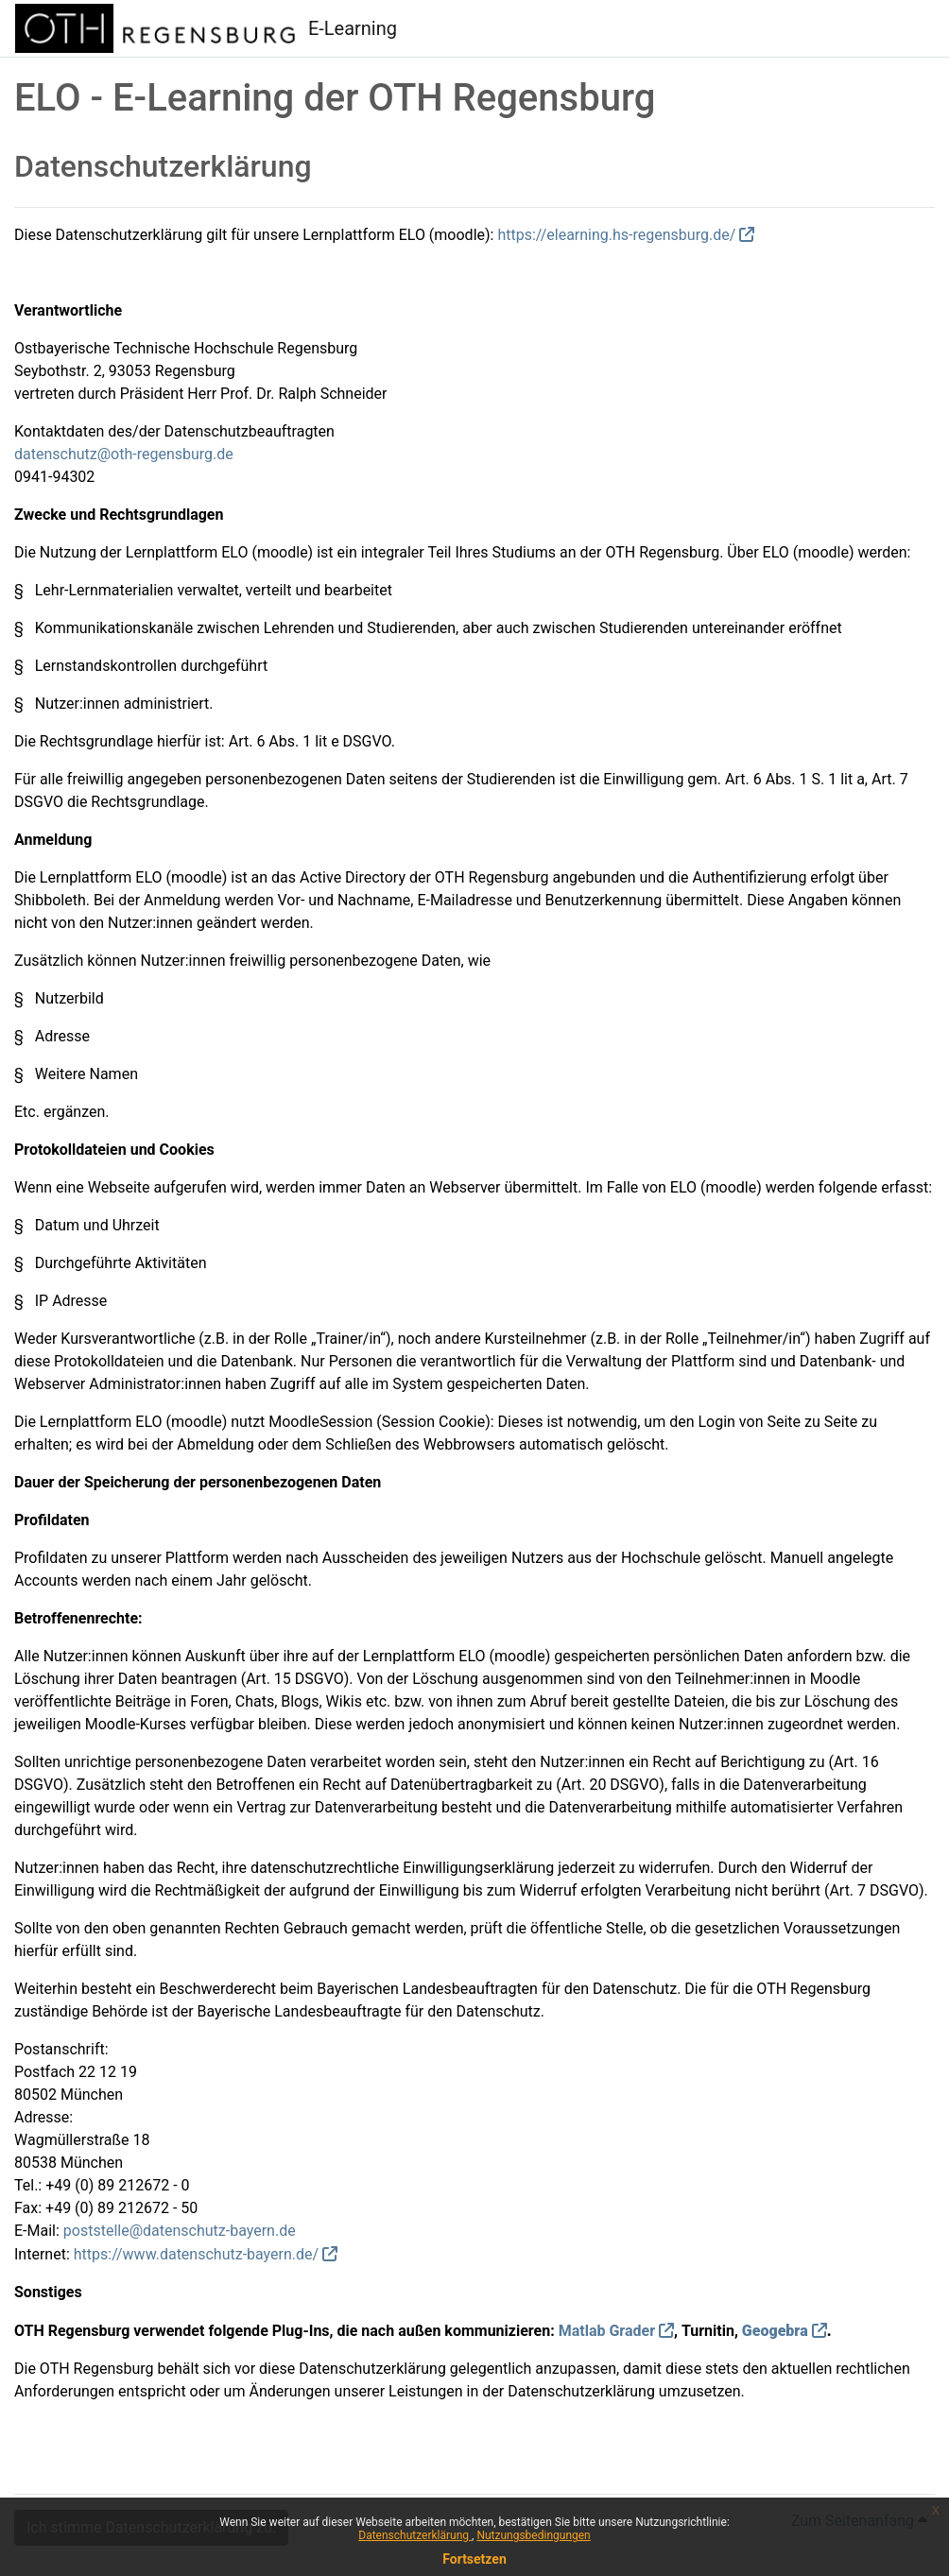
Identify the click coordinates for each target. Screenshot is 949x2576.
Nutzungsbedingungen (533, 2535)
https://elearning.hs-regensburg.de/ (616, 235)
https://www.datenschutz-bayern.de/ (196, 2254)
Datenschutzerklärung (415, 2535)
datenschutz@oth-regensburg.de (123, 454)
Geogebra (775, 2331)
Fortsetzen (474, 2559)
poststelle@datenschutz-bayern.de (179, 2231)
